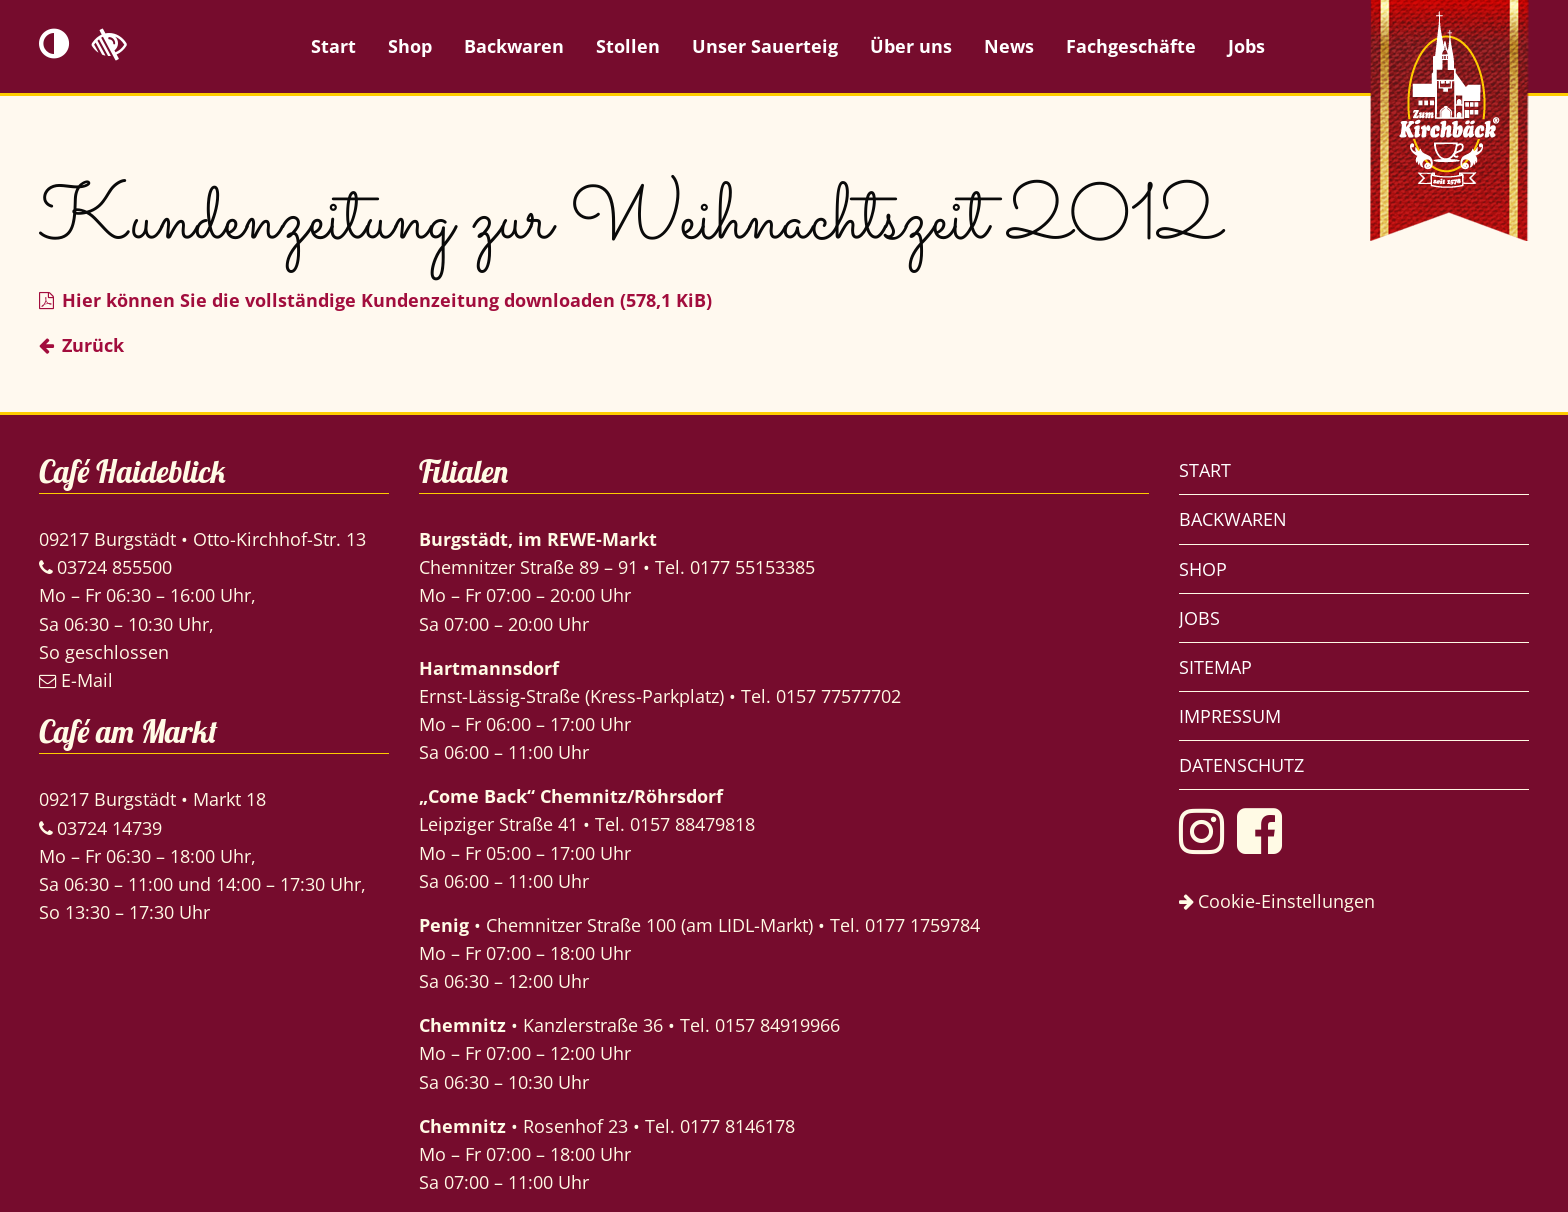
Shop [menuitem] (410, 46)
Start (1205, 470)
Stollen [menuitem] (628, 46)
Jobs (1199, 618)
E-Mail (76, 680)
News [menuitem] (1009, 46)
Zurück (93, 345)
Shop (1203, 569)
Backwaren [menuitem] (514, 46)
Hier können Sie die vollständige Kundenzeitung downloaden (387, 300)
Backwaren (1233, 519)
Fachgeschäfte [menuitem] (1131, 46)
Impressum (1230, 716)
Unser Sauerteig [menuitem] (765, 46)
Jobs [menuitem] (1246, 46)
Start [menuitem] (333, 46)
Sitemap (1215, 667)
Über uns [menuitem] (911, 46)
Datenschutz (1241, 765)
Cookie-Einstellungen (1277, 901)
